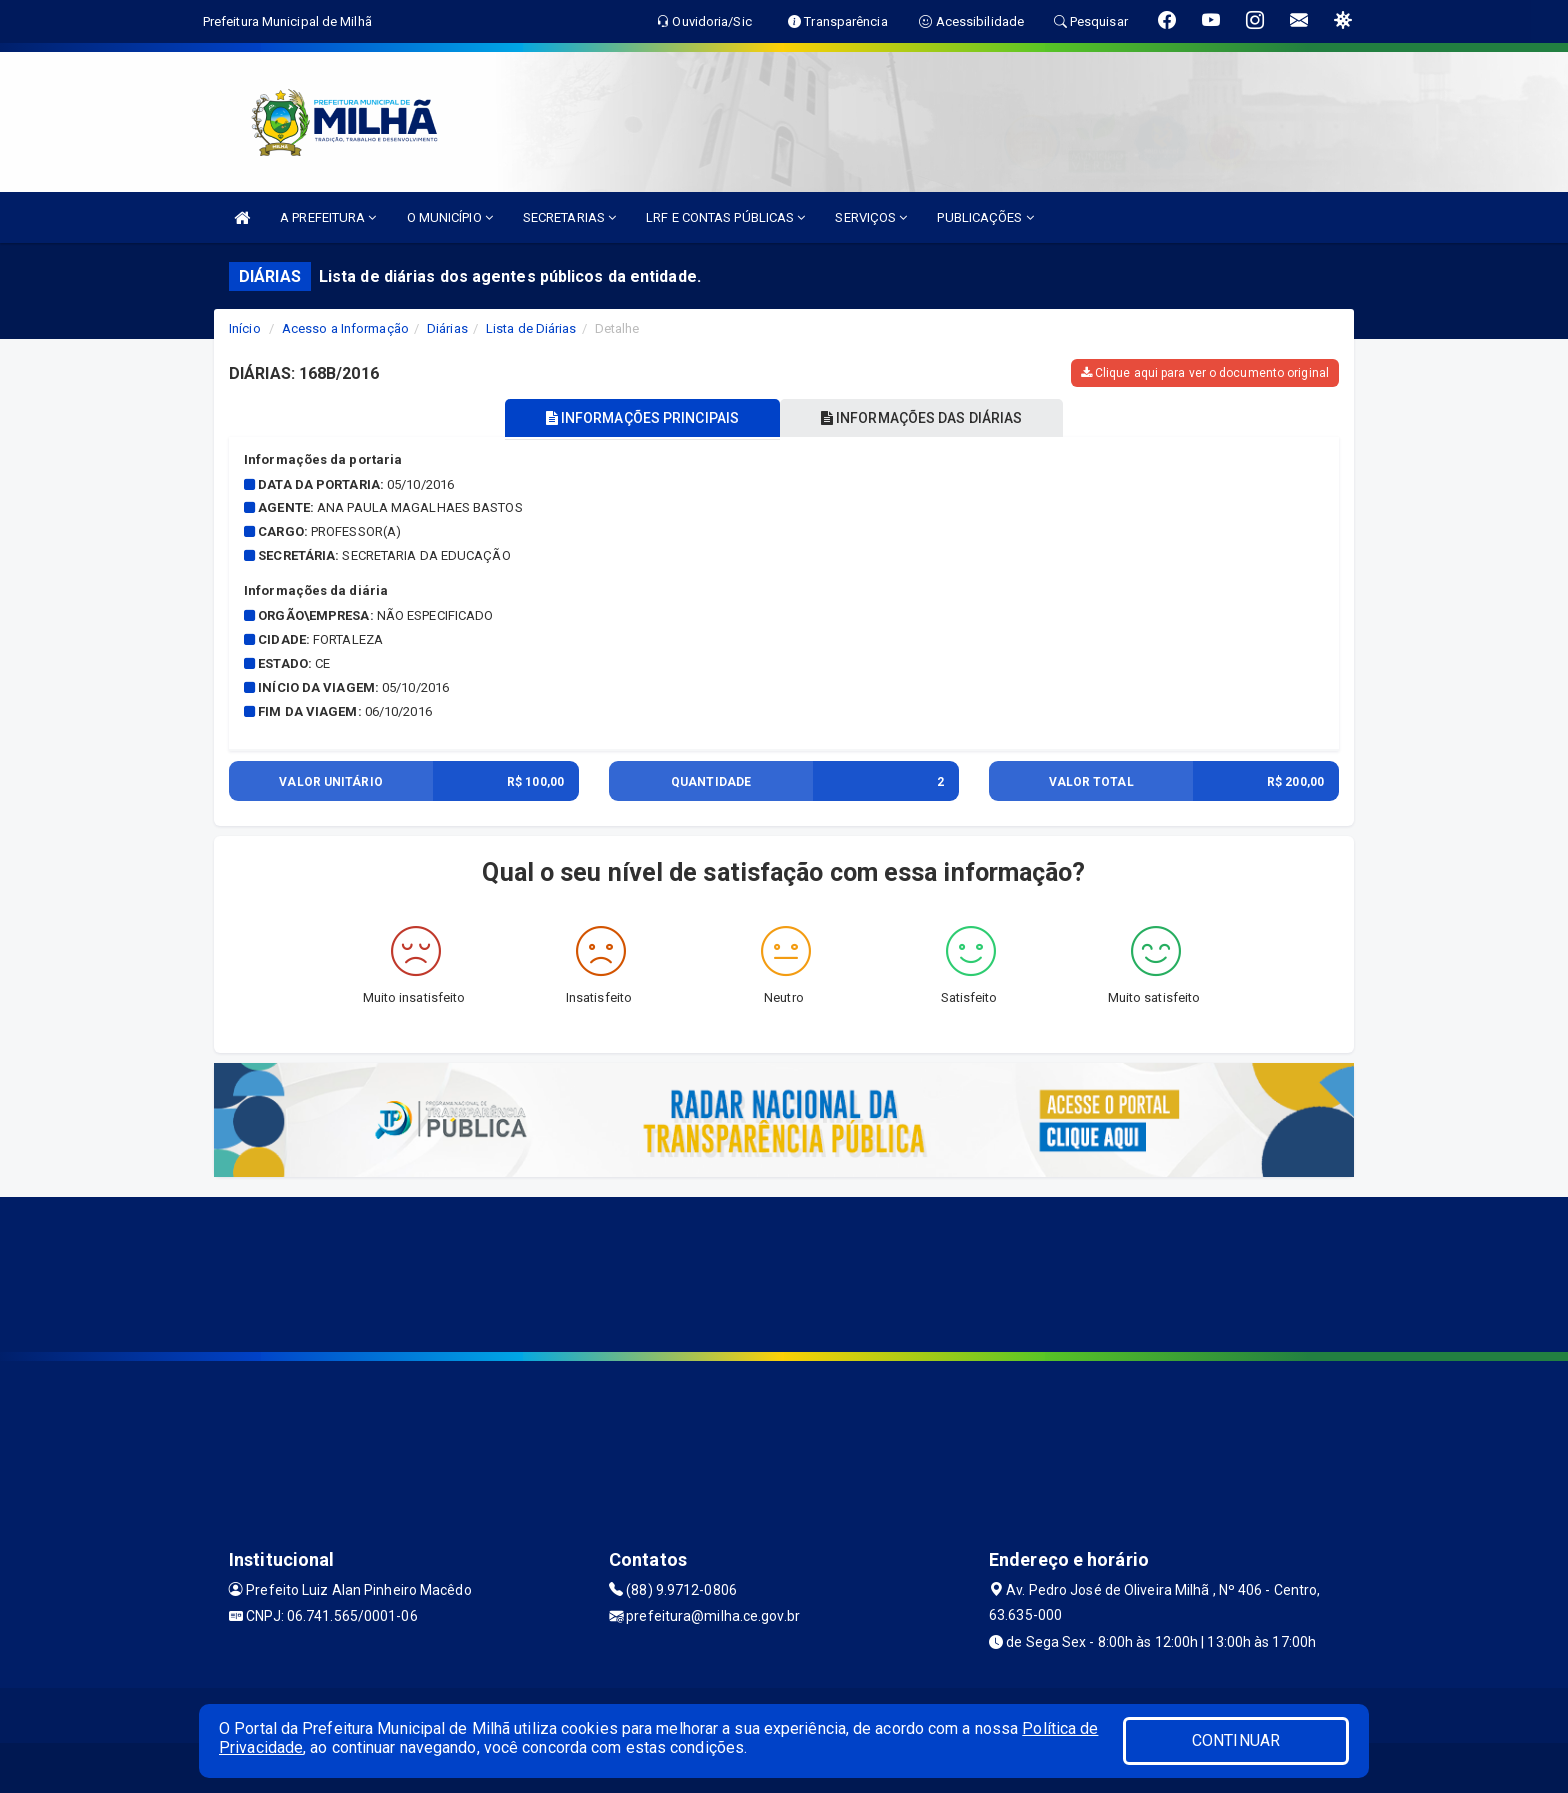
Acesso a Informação (345, 328)
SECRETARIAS (569, 217)
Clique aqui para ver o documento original (1205, 373)
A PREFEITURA (328, 217)
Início (245, 328)
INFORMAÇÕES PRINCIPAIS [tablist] (641, 418)
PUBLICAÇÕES (985, 217)
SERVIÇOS (871, 217)
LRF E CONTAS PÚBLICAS (725, 217)
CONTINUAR (1236, 1740)
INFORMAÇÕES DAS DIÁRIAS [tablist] (923, 418)
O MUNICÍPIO (450, 217)
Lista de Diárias (531, 328)
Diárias (447, 328)
